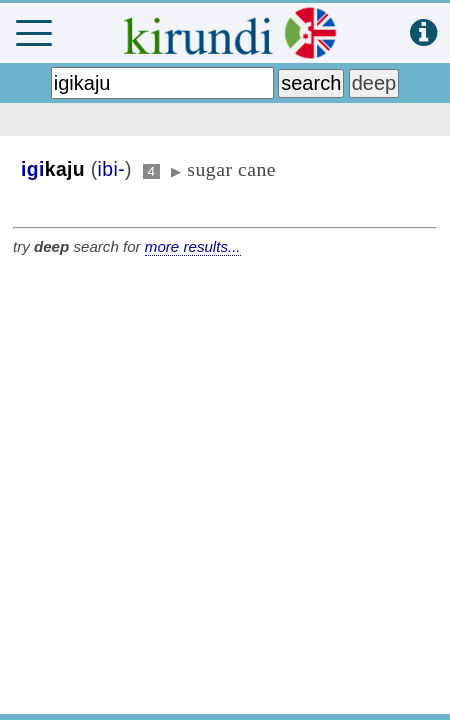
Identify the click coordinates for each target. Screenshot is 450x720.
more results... (193, 246)
